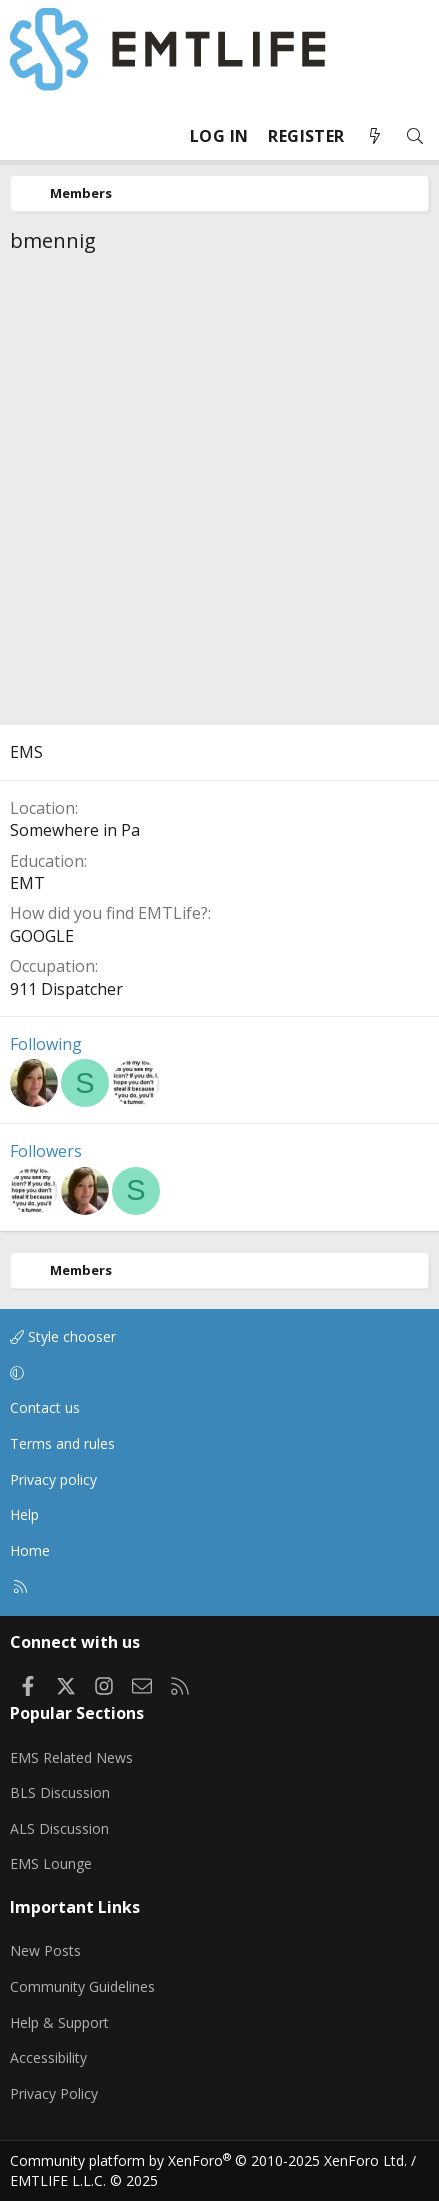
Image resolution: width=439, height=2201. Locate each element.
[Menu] (26, 136)
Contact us (45, 1407)
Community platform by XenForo (208, 2160)
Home (30, 1550)
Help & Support (59, 2022)
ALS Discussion (59, 1828)
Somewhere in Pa (75, 830)
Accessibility (48, 2057)
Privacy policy (53, 1479)
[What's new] (375, 136)
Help (24, 1514)
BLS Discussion (60, 1792)
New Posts (45, 1950)
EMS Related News (71, 1757)
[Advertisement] (219, 494)
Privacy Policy (54, 2093)
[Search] (415, 136)
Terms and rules (62, 1443)
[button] (216, 1373)
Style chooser (63, 1336)
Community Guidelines (82, 1986)
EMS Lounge (51, 1863)
